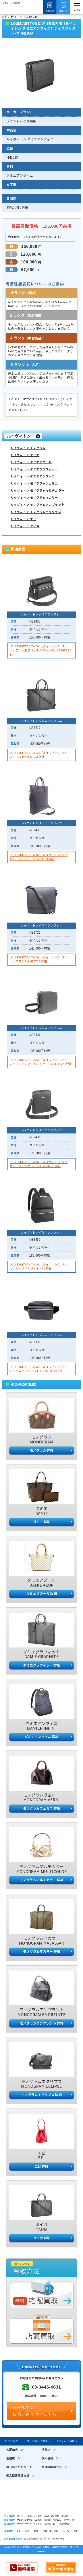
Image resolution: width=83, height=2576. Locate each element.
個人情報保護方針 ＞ (20, 2476)
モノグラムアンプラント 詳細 (42, 2023)
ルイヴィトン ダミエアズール (31, 462)
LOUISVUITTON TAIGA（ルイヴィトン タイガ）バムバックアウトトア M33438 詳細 (39, 1369)
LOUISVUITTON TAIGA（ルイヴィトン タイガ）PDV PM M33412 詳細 (39, 755)
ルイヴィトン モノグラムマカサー (34, 498)
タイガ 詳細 (41, 2238)
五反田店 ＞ (14, 2450)
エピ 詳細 (41, 2166)
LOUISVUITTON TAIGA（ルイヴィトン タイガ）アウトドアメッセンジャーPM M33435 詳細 (40, 650)
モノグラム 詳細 (42, 1450)
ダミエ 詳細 (41, 1522)
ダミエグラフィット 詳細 (41, 1665)
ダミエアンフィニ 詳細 (41, 1737)
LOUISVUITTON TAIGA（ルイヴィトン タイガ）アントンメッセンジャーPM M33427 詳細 (40, 1062)
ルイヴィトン (19, 436)
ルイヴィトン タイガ (25, 526)
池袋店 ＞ (13, 2458)
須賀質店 (41, 2502)
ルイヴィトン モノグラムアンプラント (37, 505)
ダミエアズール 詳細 (41, 1594)
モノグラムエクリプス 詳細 (41, 2095)
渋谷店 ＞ (49, 2450)
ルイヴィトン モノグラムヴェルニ (34, 483)
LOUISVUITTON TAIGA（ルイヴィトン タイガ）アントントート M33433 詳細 (39, 857)
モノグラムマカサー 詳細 (41, 1951)
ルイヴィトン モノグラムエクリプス (36, 512)
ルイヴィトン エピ (23, 519)
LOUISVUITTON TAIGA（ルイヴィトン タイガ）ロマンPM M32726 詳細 (39, 959)
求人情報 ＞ (50, 2458)
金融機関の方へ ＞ (55, 2467)
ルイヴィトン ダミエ (25, 455)
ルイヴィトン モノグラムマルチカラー (37, 491)
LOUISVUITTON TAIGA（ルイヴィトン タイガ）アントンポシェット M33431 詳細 (39, 1164)
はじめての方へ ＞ (19, 2467)
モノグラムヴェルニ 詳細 (41, 1808)
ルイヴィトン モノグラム (28, 448)
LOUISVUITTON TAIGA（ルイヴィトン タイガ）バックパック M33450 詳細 (39, 1266)
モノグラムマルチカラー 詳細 (42, 1880)
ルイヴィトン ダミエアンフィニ (33, 476)
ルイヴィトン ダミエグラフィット (34, 469)
